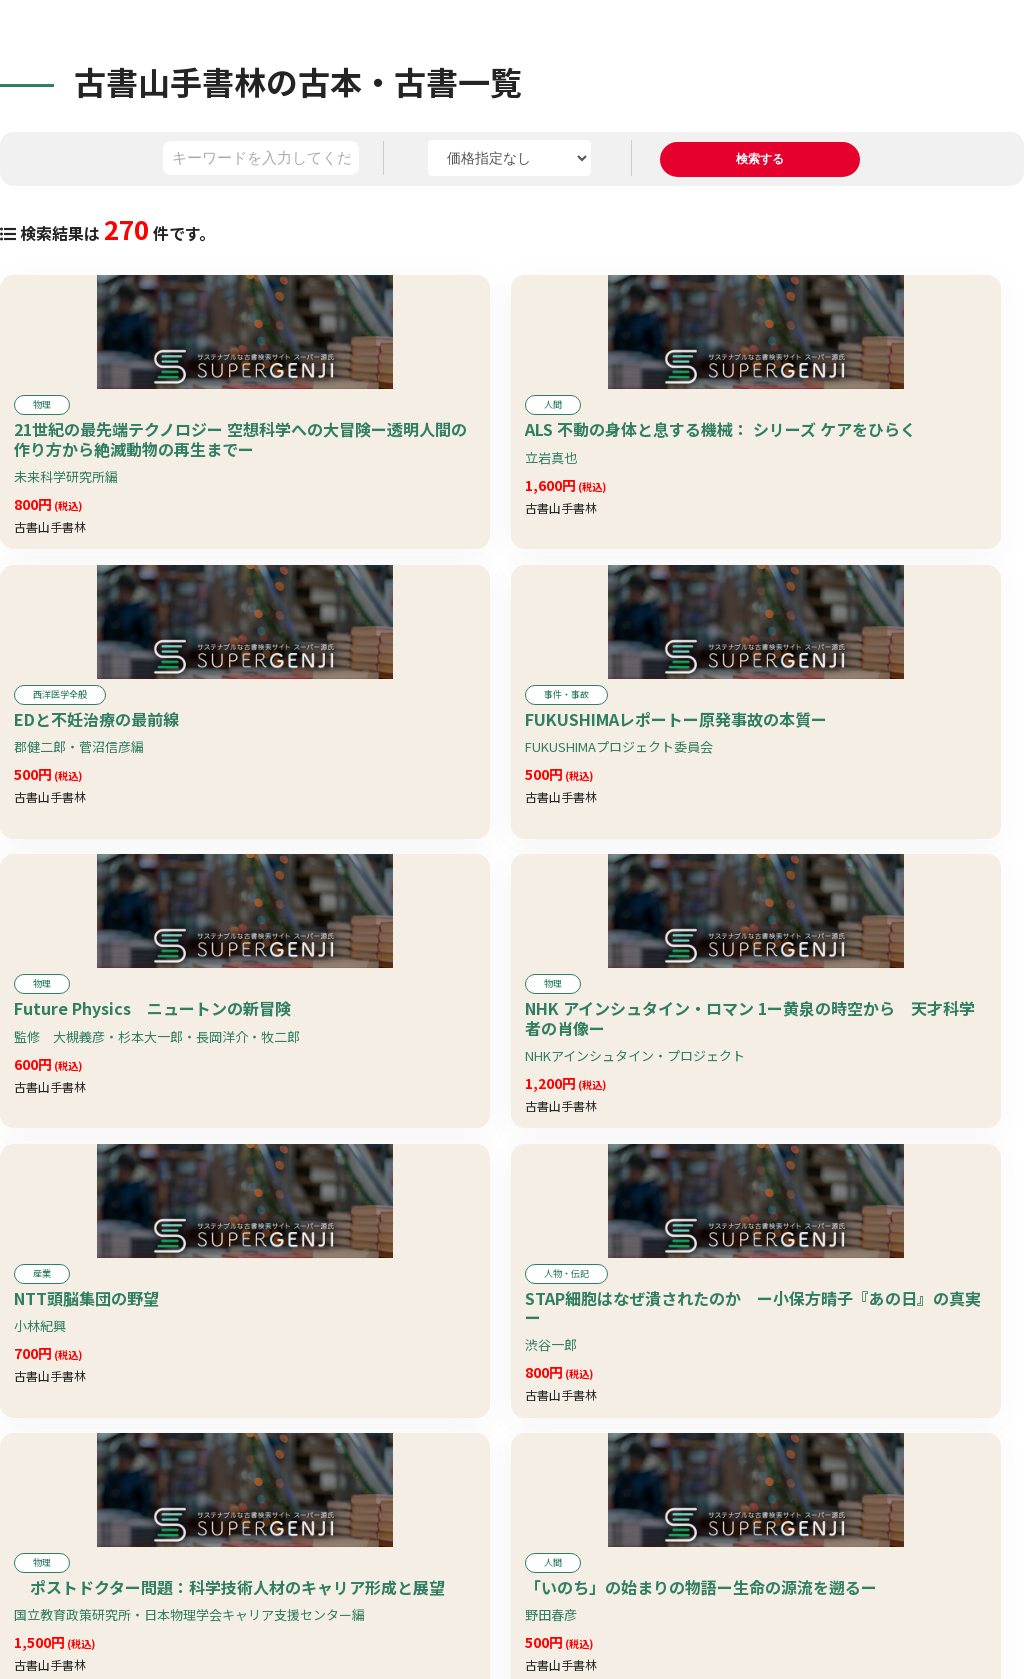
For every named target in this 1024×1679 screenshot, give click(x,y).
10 (640, 1608)
